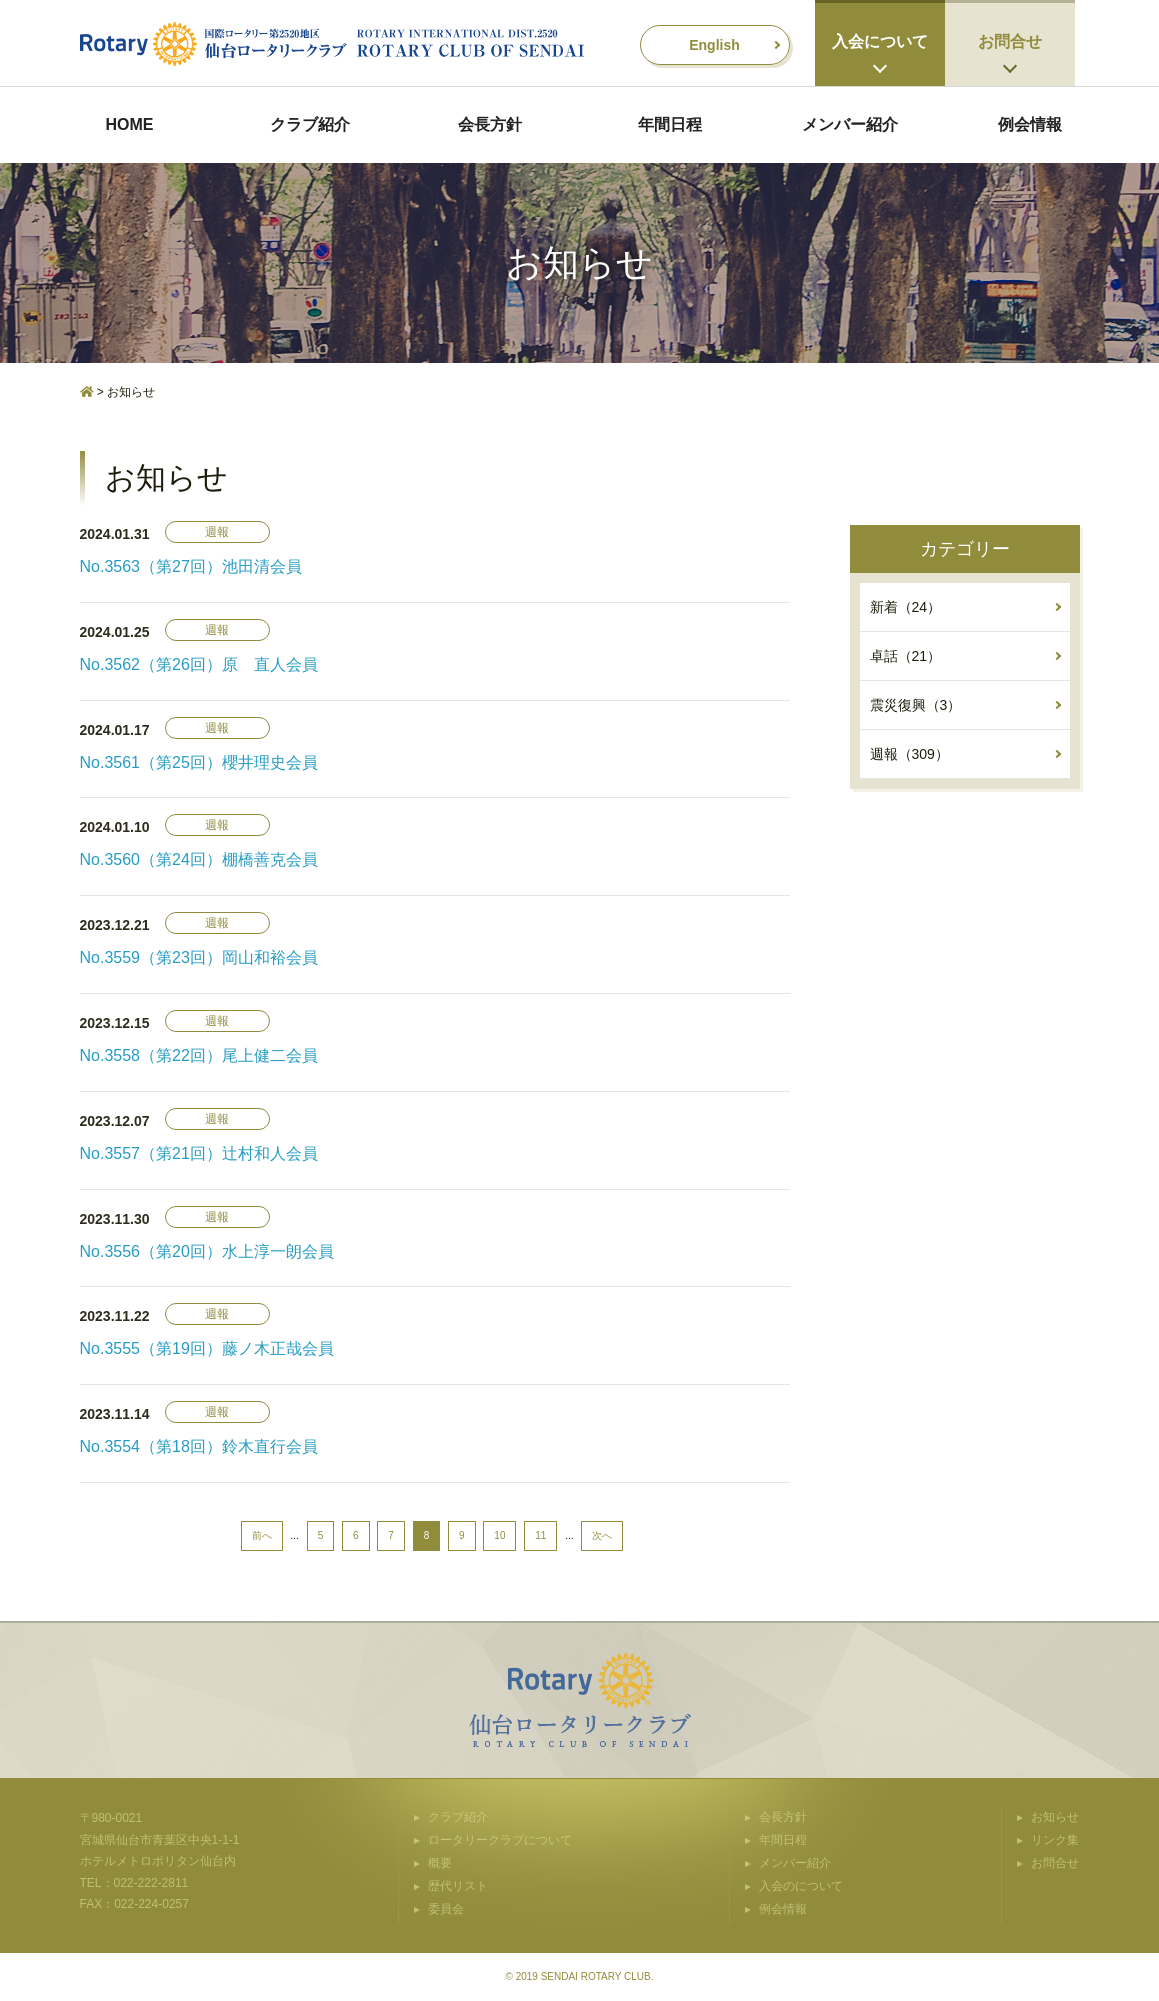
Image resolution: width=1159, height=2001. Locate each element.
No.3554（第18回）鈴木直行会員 (199, 1446)
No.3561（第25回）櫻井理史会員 (199, 762)
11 (540, 1535)
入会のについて (801, 1886)
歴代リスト (458, 1886)
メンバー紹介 (850, 124)
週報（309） (909, 754)
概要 (440, 1863)
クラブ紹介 (310, 124)
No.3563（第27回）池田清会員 (191, 566)
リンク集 (1055, 1840)
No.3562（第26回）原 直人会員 (199, 664)
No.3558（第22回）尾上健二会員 (199, 1055)
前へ (262, 1535)
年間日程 (670, 124)
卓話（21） (906, 656)
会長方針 (490, 124)
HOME (130, 124)
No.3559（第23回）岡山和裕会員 (199, 957)
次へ (602, 1535)
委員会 (446, 1909)
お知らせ (1055, 1817)
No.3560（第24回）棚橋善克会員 (199, 859)
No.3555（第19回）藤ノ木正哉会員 (207, 1348)
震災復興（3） (916, 705)
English (714, 45)
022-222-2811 (151, 1883)
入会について (880, 41)
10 (499, 1535)
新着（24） (906, 607)
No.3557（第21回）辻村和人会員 (199, 1153)
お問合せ (1010, 41)
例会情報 (1030, 124)
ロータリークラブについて (500, 1840)
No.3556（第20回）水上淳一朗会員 (207, 1251)
